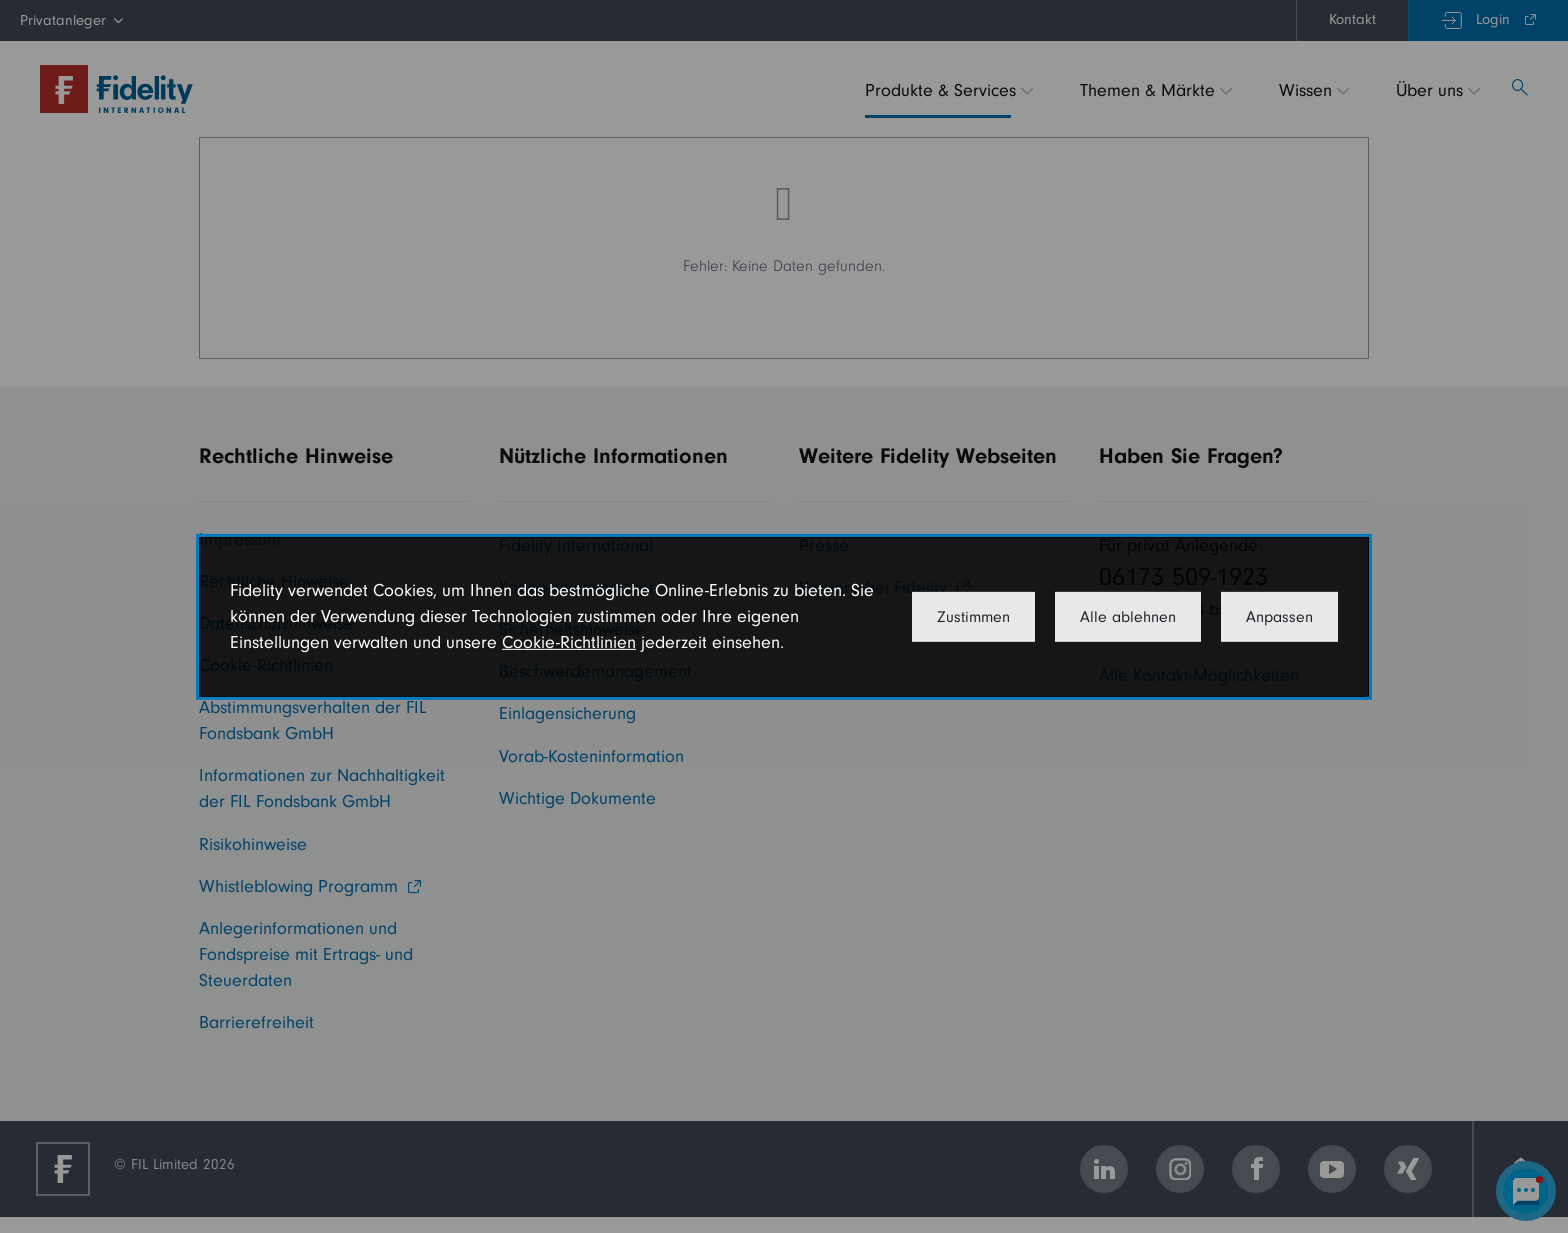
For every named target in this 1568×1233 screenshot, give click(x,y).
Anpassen (1279, 617)
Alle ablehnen (1128, 617)
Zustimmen (973, 617)
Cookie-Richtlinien (569, 642)
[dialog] (784, 616)
